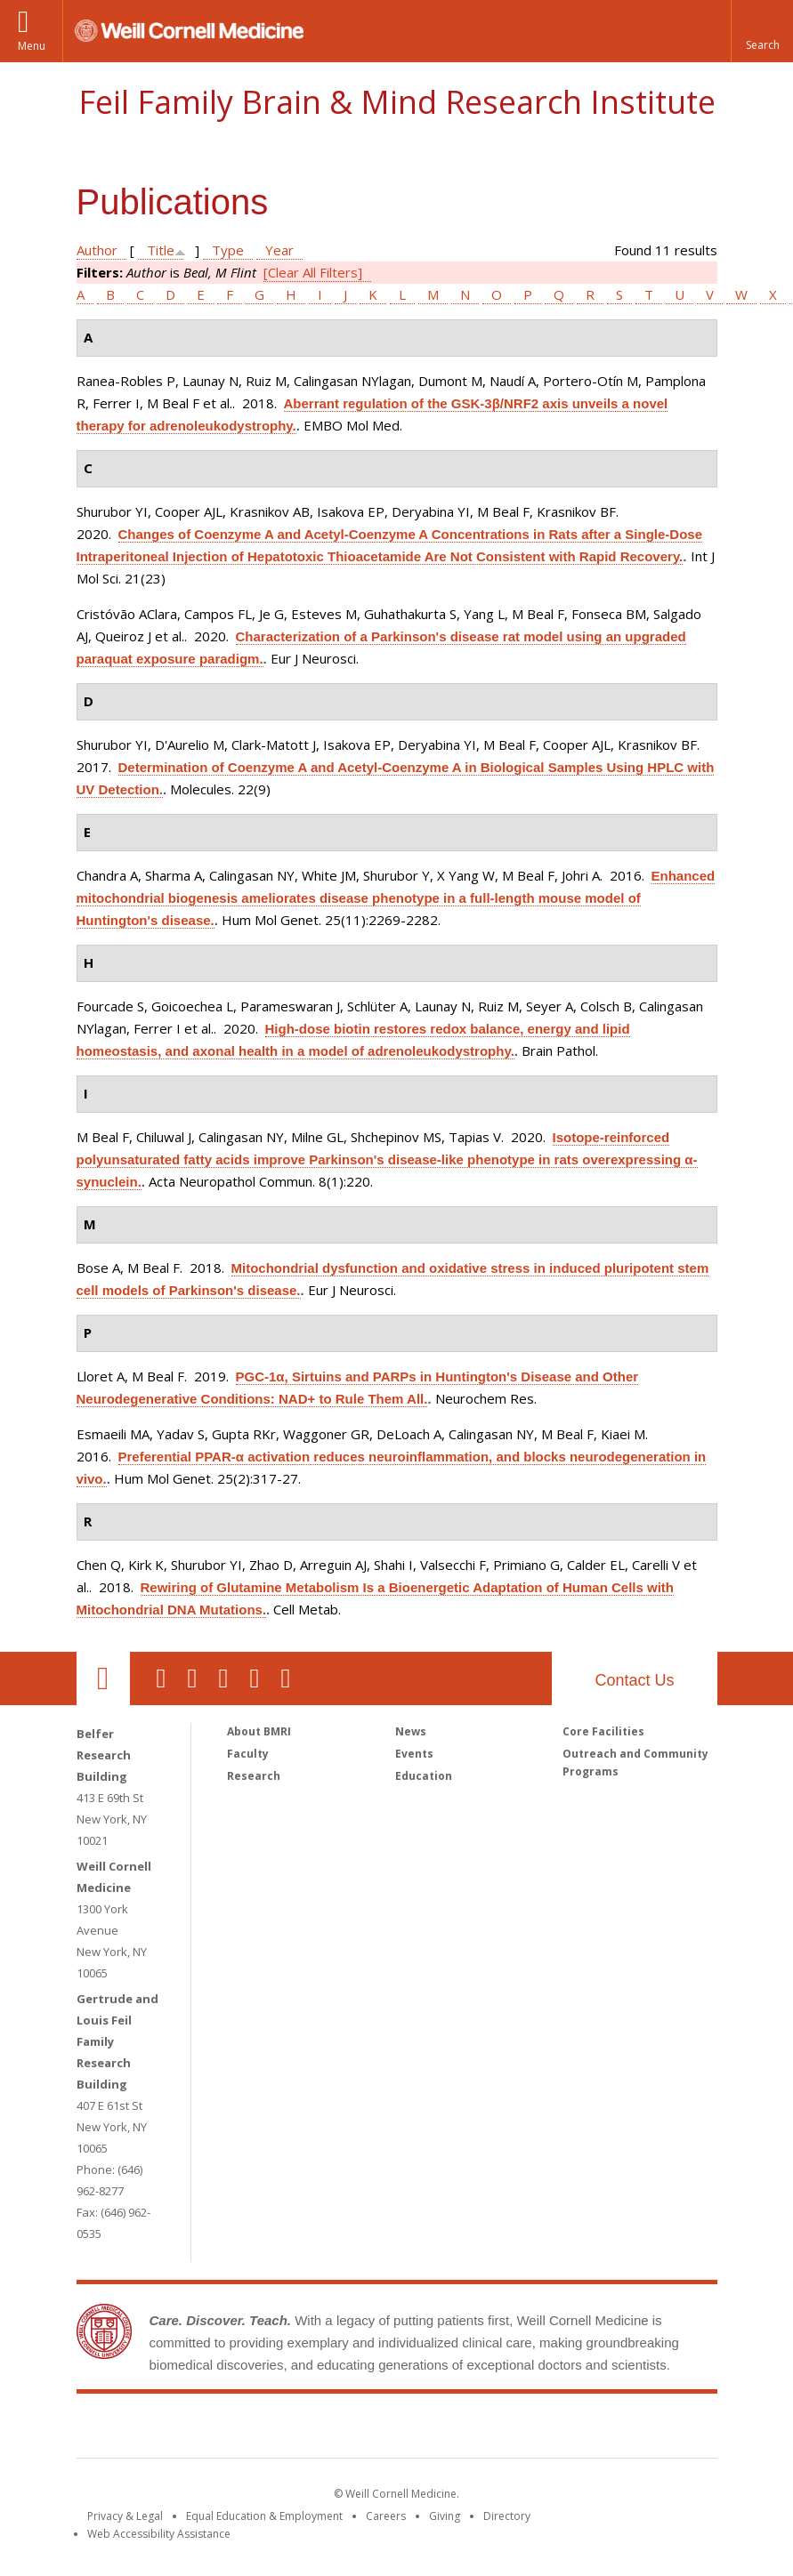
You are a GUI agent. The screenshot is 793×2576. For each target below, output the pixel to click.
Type (228, 250)
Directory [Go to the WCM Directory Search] (506, 2516)
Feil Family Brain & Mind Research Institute (397, 102)
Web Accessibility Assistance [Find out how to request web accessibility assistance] (159, 2533)
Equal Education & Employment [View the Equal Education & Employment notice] (264, 2516)
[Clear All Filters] (312, 272)
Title (160, 250)
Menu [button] (31, 45)
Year (279, 250)
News (410, 1731)
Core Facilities (603, 1731)
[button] (762, 31)
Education (423, 1775)
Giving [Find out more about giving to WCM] (444, 2516)
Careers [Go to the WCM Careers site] (386, 2516)
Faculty (248, 1753)
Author (97, 250)
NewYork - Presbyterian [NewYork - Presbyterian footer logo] (545, 2429)
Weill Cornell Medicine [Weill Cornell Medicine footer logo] (266, 2429)
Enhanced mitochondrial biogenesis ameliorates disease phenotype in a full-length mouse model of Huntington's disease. (396, 898)
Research (253, 1775)
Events (414, 1753)
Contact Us (634, 1680)
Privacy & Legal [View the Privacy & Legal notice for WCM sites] (125, 2516)
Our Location (103, 1678)
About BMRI (259, 1731)
